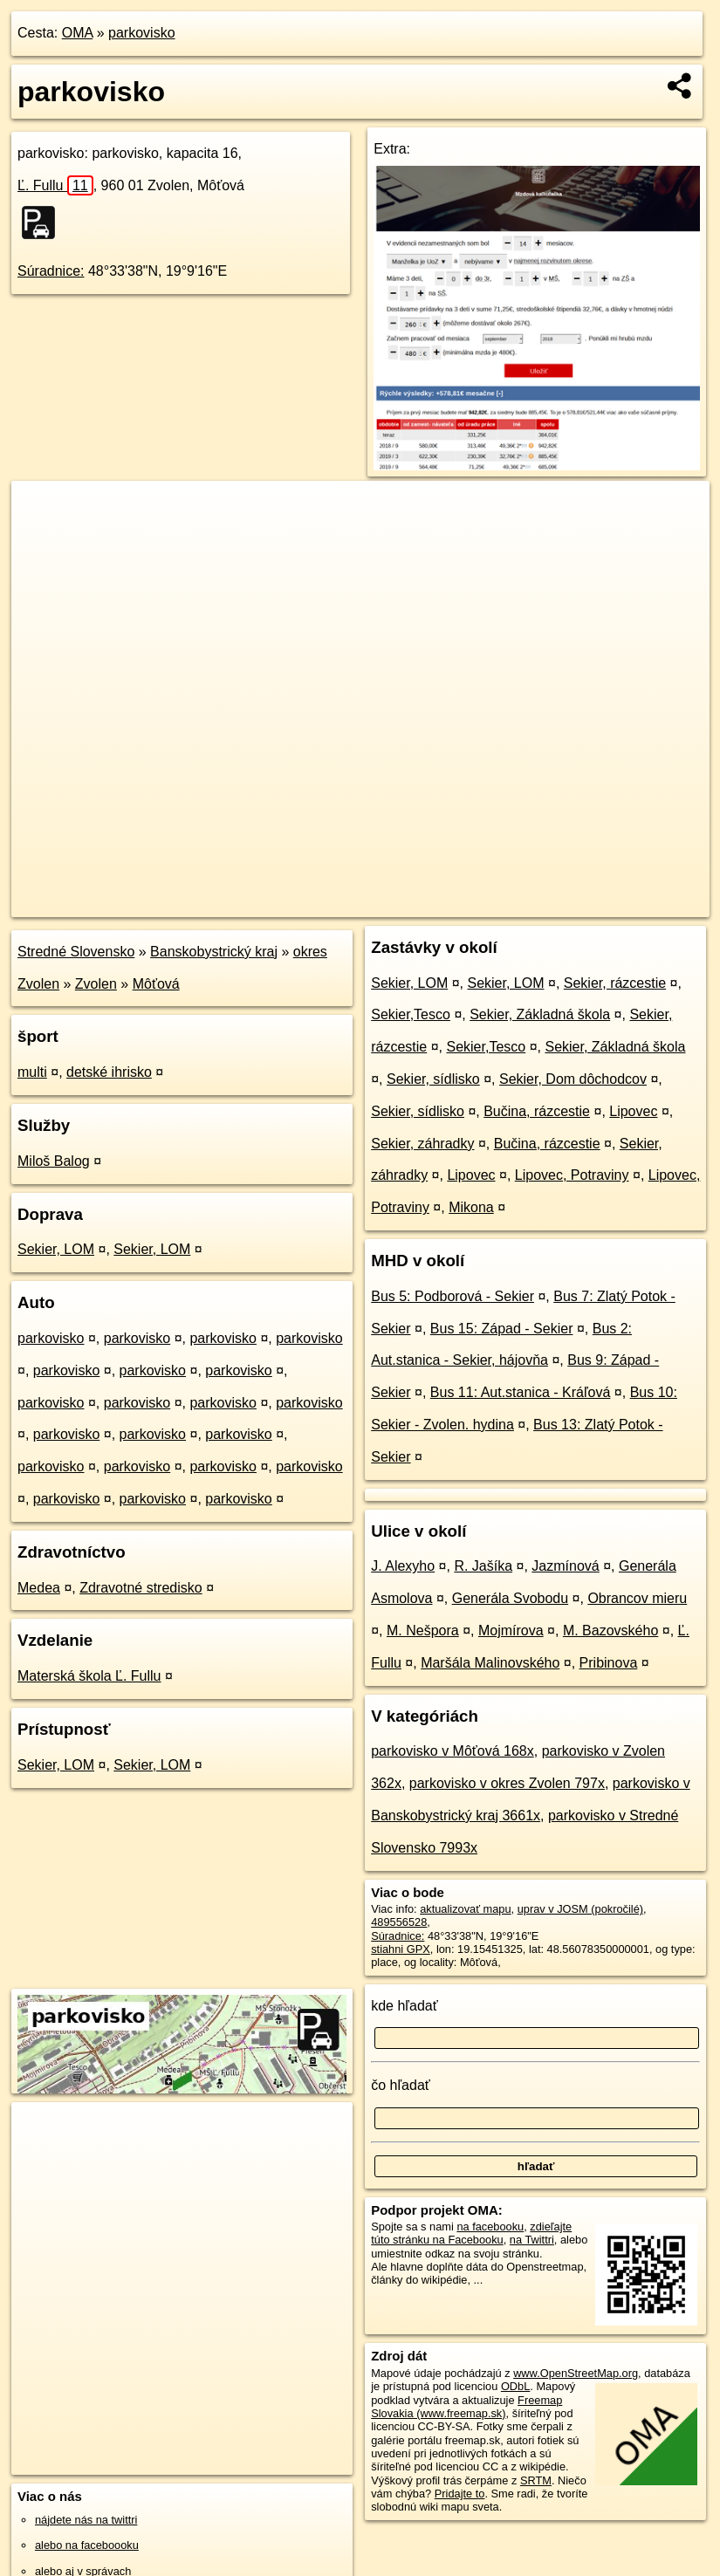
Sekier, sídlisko (433, 1079)
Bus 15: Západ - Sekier (501, 1328)
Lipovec (633, 1111)
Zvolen (96, 983)
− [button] (41, 537)
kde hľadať (404, 2005)
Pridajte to (460, 2493)
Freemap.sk (502, 903)
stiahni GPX (400, 1949)
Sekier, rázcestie (615, 983)
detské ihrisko (109, 1072)
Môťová (156, 983)
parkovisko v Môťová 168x (452, 1751)
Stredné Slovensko (75, 951)
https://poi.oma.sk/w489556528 (632, 903)
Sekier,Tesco (410, 1014)
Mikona (471, 1207)
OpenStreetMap (413, 903)
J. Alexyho (403, 1566)
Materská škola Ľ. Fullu (89, 1675)
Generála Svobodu (510, 1598)
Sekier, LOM (55, 1249)
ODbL (515, 2386)
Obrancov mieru (637, 1598)
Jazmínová (565, 1566)
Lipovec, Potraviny (572, 1175)
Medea (38, 1587)
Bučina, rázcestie (536, 1111)
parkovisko (141, 32)
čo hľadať (400, 2085)
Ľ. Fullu (55, 185)
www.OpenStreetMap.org (575, 2373)
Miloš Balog (53, 1161)
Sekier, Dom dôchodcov (573, 1079)
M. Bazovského (610, 1630)
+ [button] (41, 510)
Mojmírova (511, 1630)
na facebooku (490, 2226)
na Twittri (532, 2239)
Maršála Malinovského (490, 1662)
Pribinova (608, 1662)
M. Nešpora (423, 1630)
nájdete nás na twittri (86, 2519)
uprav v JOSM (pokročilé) (580, 1908)
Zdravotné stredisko (140, 1587)
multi (32, 1072)
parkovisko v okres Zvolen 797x (507, 1783)
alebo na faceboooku (87, 2545)
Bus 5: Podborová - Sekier (452, 1296)
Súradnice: (51, 271)
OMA (77, 32)
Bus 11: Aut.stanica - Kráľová (520, 1392)
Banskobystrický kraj (214, 951)
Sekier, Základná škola (540, 1014)
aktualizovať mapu (465, 1908)
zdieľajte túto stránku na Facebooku (471, 2233)
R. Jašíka (483, 1566)
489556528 (399, 1922)
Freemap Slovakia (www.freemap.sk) (466, 2407)
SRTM (536, 2480)
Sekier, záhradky (422, 1143)
